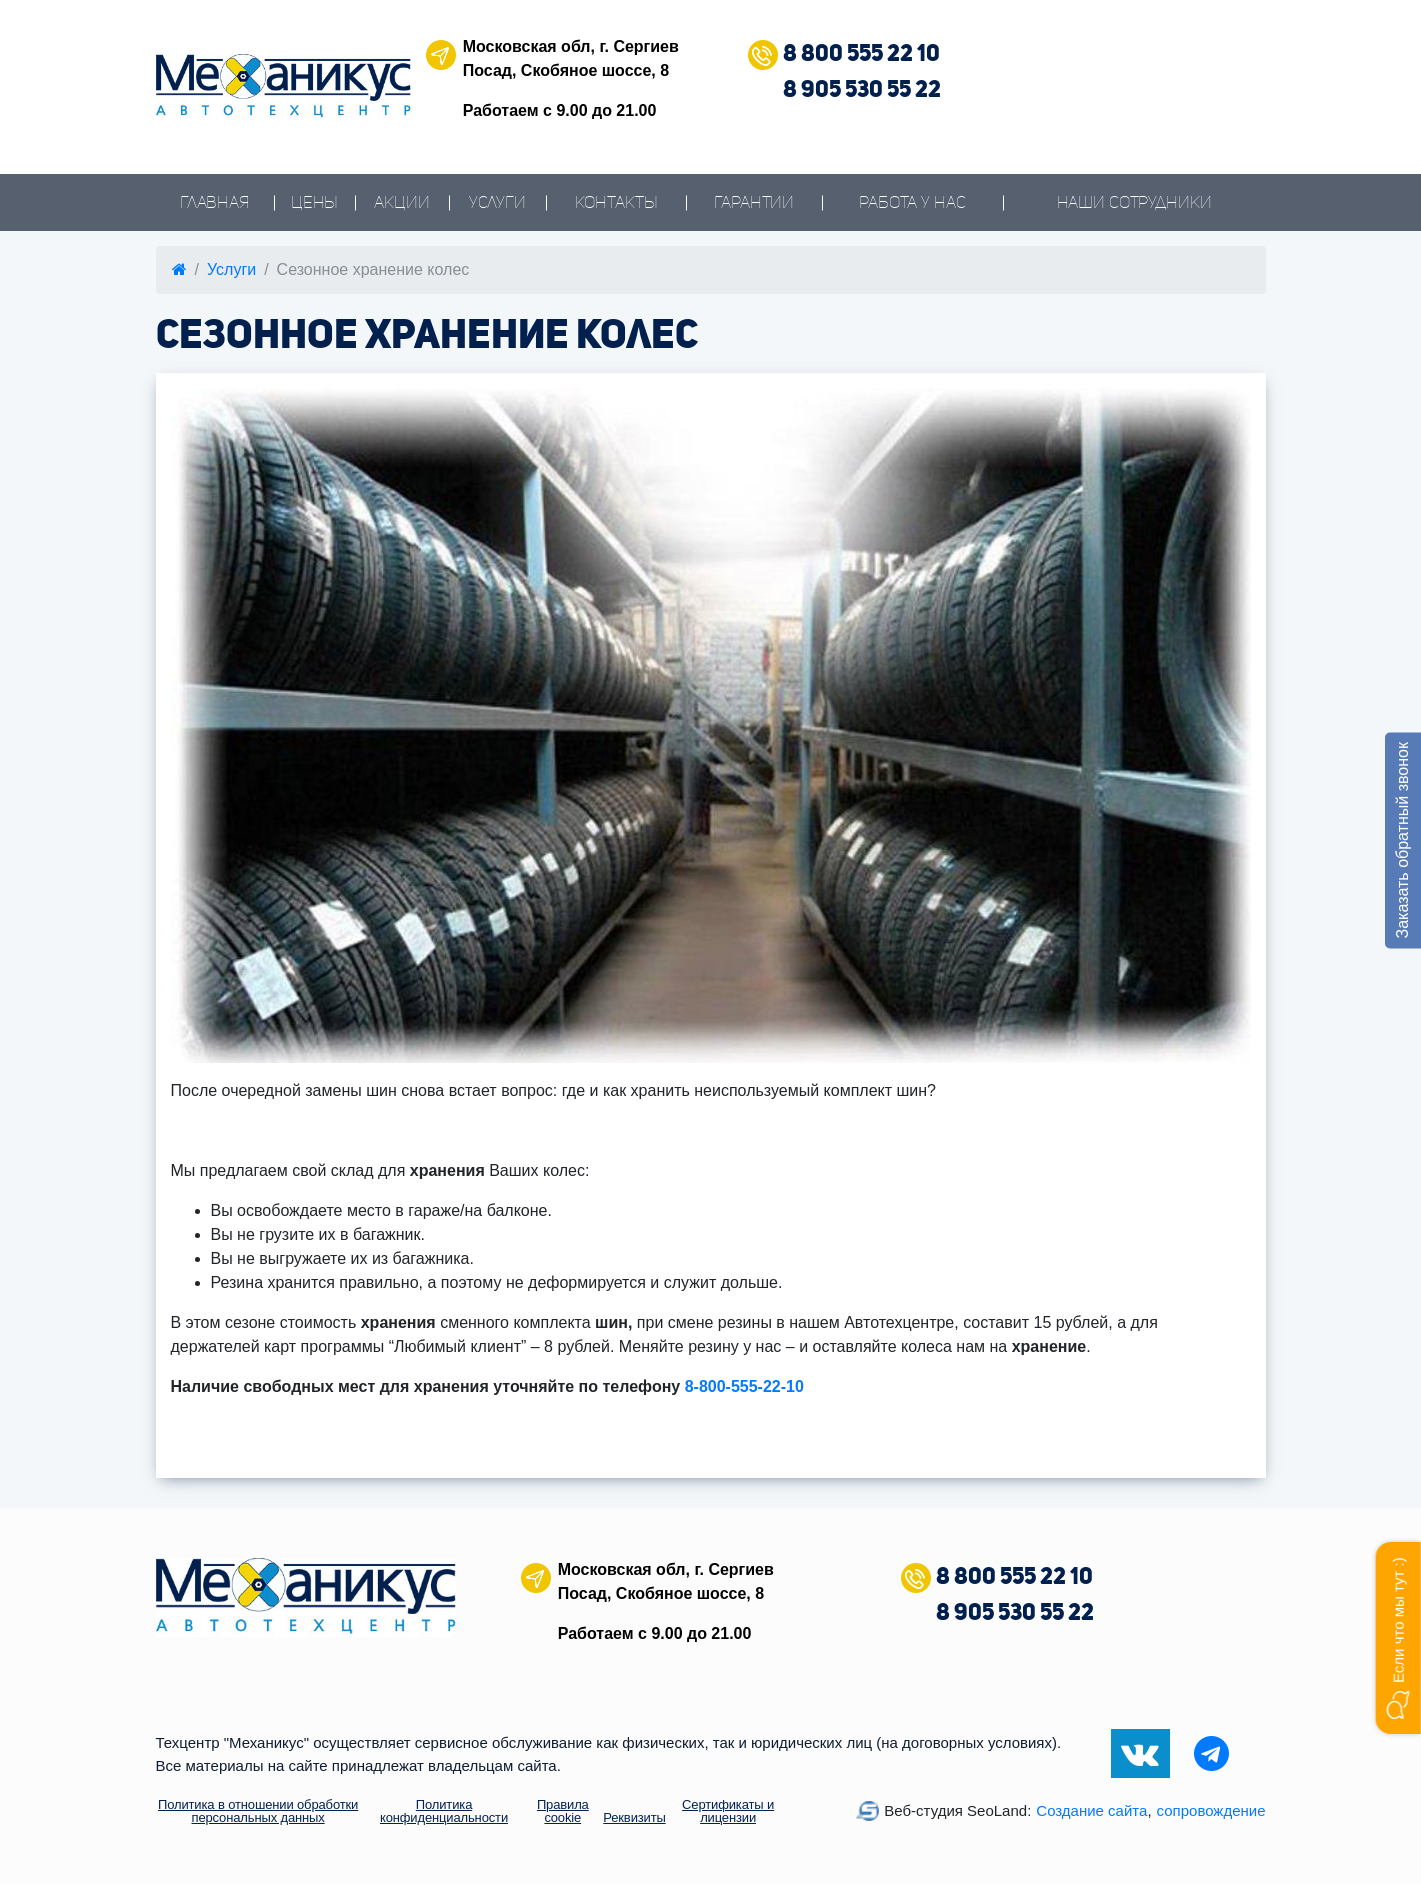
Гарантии (754, 202)
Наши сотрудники (1134, 202)
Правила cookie (563, 1811)
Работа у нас (912, 202)
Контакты (616, 202)
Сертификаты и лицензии (728, 1811)
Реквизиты (634, 1817)
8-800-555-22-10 (744, 1386)
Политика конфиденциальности (444, 1811)
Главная (215, 202)
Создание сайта (1091, 1810)
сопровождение (1211, 1810)
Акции (401, 202)
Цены (314, 202)
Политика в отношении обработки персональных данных (258, 1811)
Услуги (497, 202)
